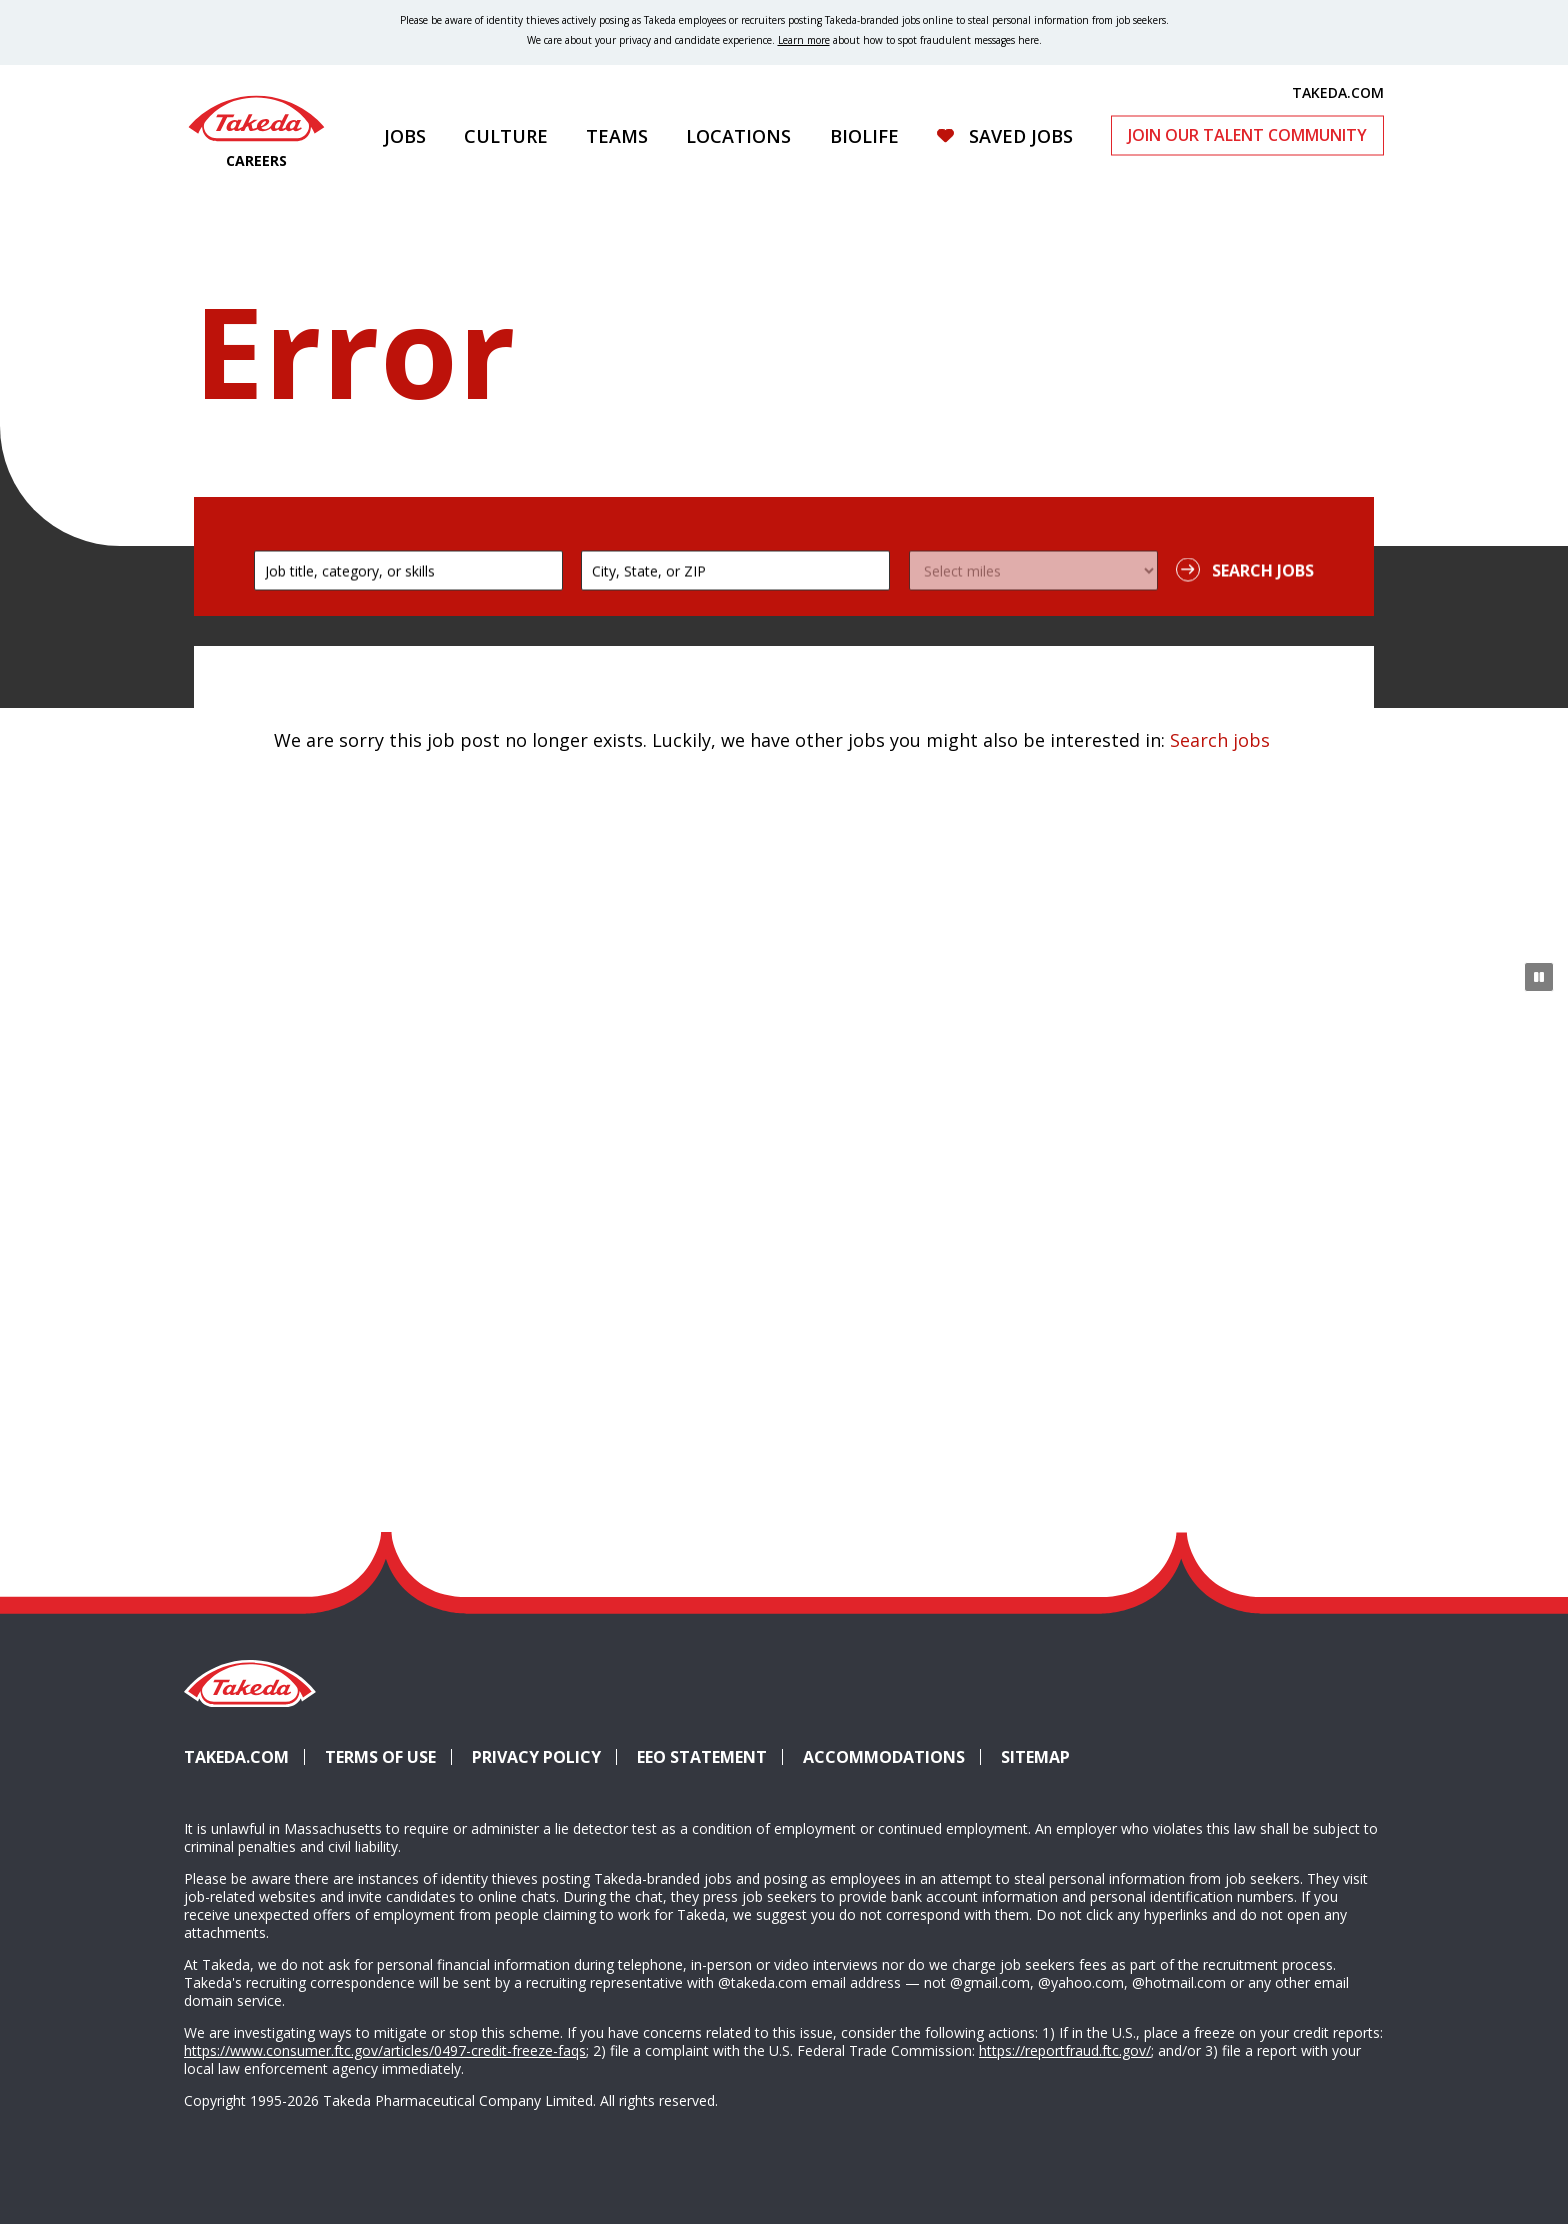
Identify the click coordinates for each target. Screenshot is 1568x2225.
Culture (506, 136)
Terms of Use (380, 1757)
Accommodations (892, 1757)
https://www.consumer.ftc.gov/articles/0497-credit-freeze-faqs (385, 2050)
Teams (617, 136)
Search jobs (1220, 740)
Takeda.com (236, 1757)
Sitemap (1035, 1757)
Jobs (405, 136)
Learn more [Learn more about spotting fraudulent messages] (804, 40)
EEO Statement (702, 1757)
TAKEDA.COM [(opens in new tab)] (1338, 92)
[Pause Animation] (1539, 977)
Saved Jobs (1021, 136)
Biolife (864, 136)
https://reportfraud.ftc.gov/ (1065, 2050)
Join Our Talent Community (1247, 135)
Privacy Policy (536, 1757)
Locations (738, 136)
